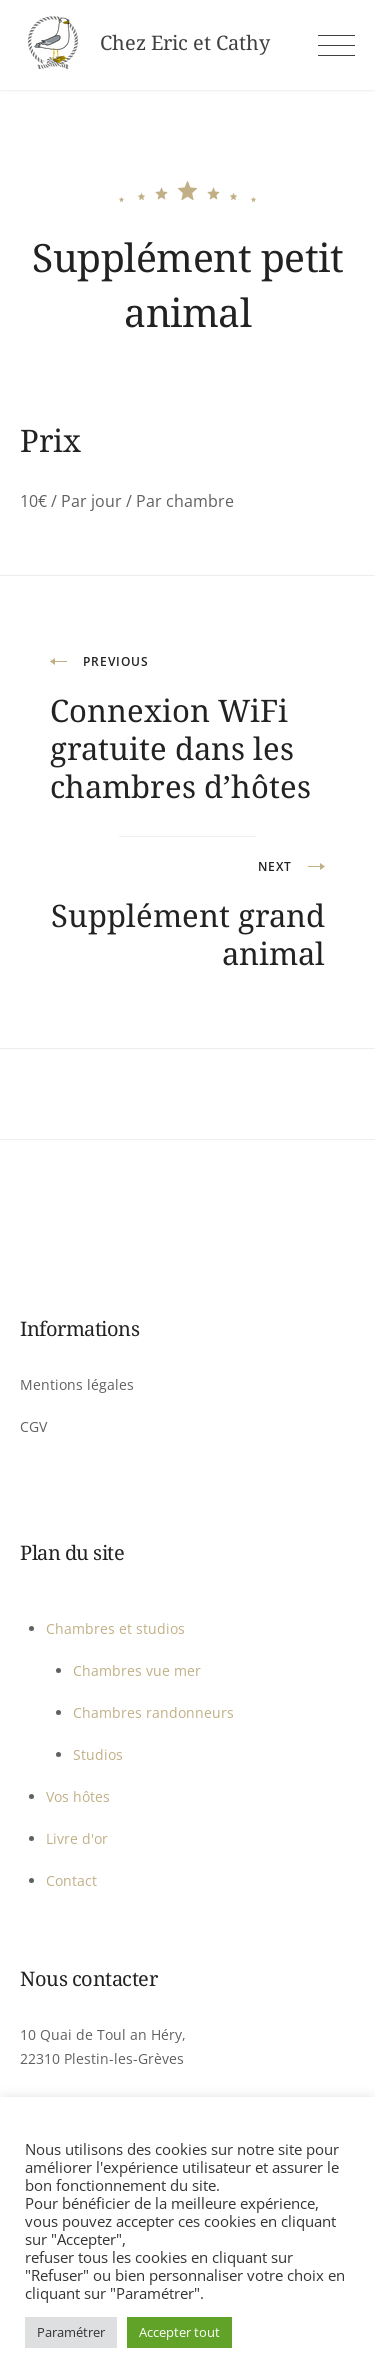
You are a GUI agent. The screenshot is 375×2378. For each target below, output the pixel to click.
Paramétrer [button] (71, 2332)
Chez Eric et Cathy (185, 43)
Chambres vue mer (137, 1670)
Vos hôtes (78, 1796)
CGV (33, 1426)
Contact (71, 1880)
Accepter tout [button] (179, 2332)
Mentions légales (77, 1384)
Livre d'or (77, 1838)
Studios (98, 1754)
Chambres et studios (115, 1628)
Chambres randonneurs (153, 1712)
